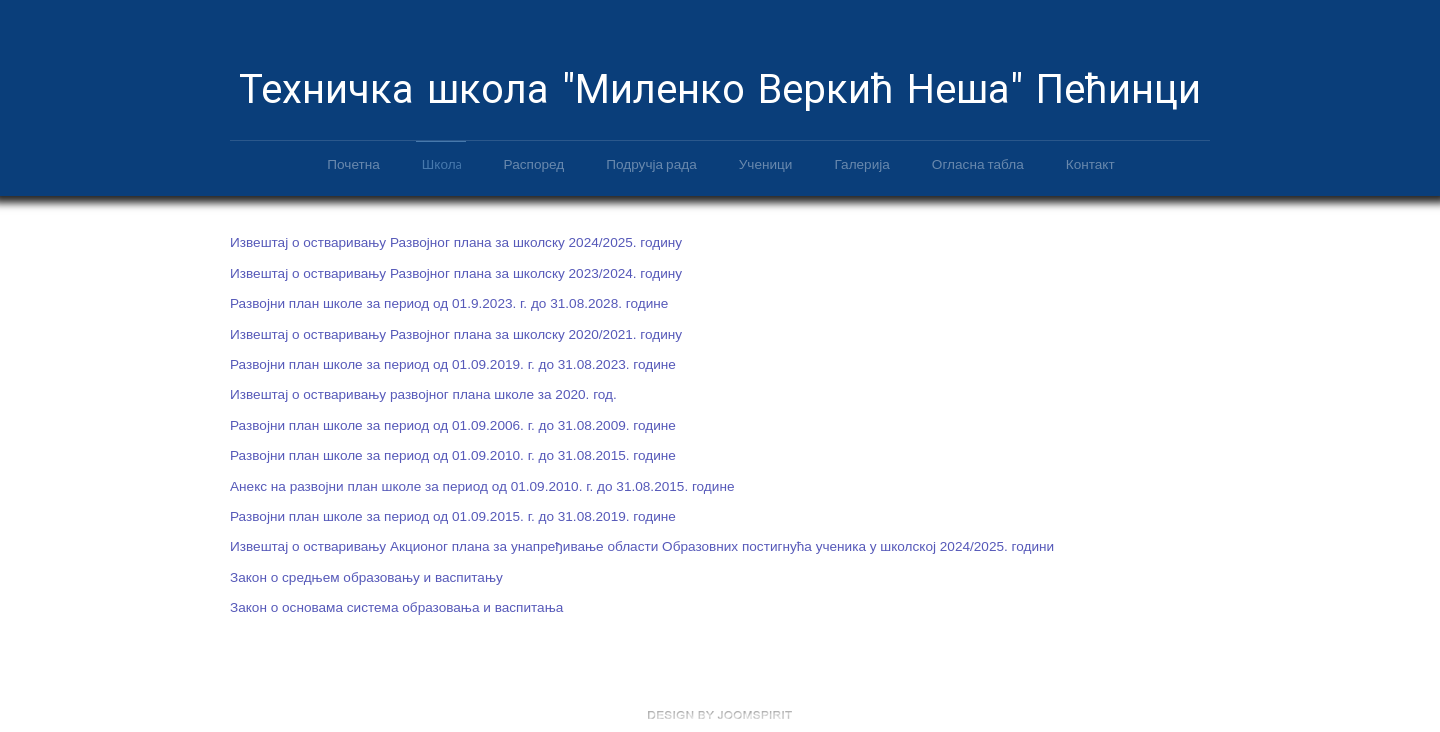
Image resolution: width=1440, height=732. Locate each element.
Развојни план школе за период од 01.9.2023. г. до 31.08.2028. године (449, 302)
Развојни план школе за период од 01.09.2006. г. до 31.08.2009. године (453, 423)
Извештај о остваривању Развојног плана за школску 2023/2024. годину (456, 271)
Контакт (1090, 163)
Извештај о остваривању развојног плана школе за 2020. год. (423, 393)
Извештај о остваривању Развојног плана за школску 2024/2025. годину (456, 241)
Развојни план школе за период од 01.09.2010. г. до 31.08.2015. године (453, 454)
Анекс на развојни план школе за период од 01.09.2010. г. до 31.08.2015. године (482, 484)
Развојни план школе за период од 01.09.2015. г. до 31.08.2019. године (453, 514)
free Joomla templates (720, 715)
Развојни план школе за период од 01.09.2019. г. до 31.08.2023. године (453, 363)
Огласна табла (978, 163)
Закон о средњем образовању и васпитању (366, 575)
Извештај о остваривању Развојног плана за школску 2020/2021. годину (456, 332)
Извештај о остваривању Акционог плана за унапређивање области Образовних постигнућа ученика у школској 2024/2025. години (642, 545)
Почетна (353, 163)
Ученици (766, 163)
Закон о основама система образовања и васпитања (396, 606)
